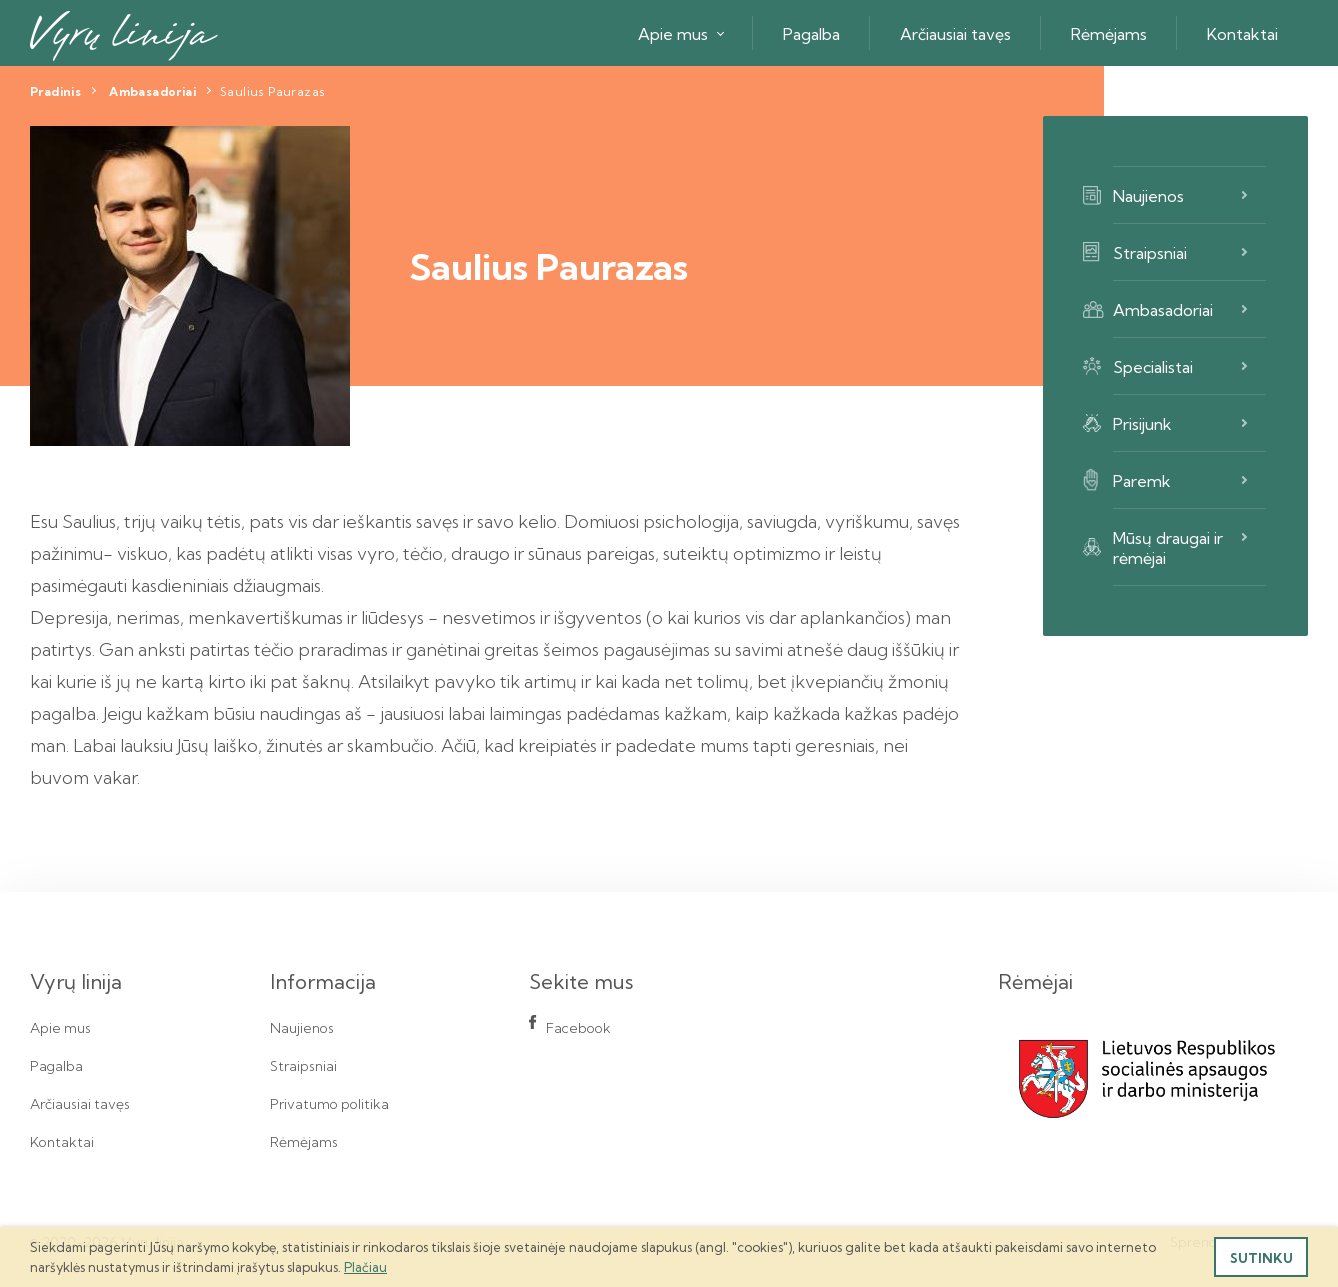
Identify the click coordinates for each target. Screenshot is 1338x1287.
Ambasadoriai (152, 91)
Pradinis (55, 91)
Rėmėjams (1109, 34)
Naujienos (1148, 196)
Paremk (1142, 481)
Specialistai (1153, 367)
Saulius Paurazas (272, 91)
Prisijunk (1142, 424)
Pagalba (811, 34)
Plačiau (365, 1267)
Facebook (578, 1028)
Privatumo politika (329, 1104)
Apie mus (673, 34)
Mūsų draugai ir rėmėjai (1168, 548)
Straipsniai (1150, 253)
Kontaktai (1242, 34)
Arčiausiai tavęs (955, 34)
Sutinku (1261, 1258)
